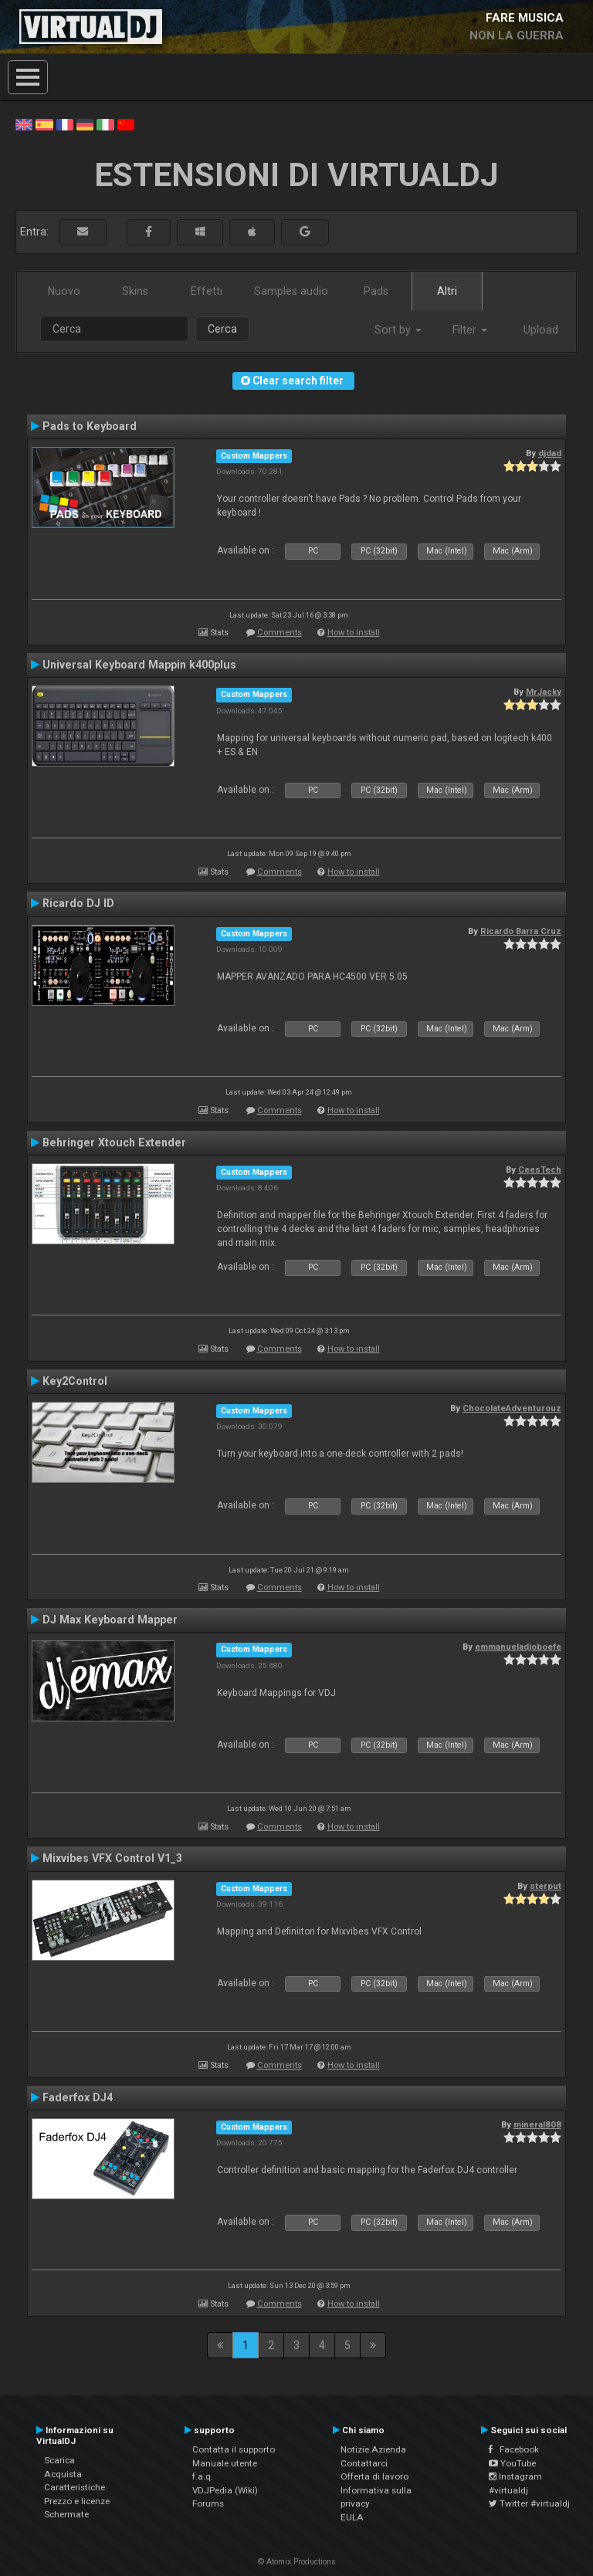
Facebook (514, 2449)
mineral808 (537, 2124)
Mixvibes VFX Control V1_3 (112, 1858)
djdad (549, 453)
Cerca (222, 329)
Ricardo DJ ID (78, 903)
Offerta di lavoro (374, 2476)
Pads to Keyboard (89, 426)
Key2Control (74, 1381)
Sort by (398, 329)
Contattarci (364, 2463)
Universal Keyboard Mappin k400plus (139, 664)
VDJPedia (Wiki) (225, 2490)
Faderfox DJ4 (77, 2097)
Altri (447, 291)
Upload (541, 329)
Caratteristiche (74, 2487)
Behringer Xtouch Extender (114, 1142)
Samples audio (291, 291)
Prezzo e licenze (77, 2501)
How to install (353, 633)
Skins (135, 291)
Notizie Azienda (373, 2449)
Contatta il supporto (233, 2449)
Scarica (59, 2460)
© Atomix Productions (297, 2562)
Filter (469, 329)
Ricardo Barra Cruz (520, 931)
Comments (279, 633)
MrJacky (543, 691)
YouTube (512, 2463)
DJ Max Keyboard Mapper (110, 1619)
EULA (352, 2517)
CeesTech (539, 1169)
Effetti (206, 291)
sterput (545, 1885)
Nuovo (64, 291)
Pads (376, 291)
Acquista (63, 2474)
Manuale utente (224, 2463)
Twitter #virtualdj (529, 2503)
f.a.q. (202, 2476)
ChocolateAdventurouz (512, 1408)
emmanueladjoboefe (518, 1646)
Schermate (66, 2514)
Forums (208, 2503)
